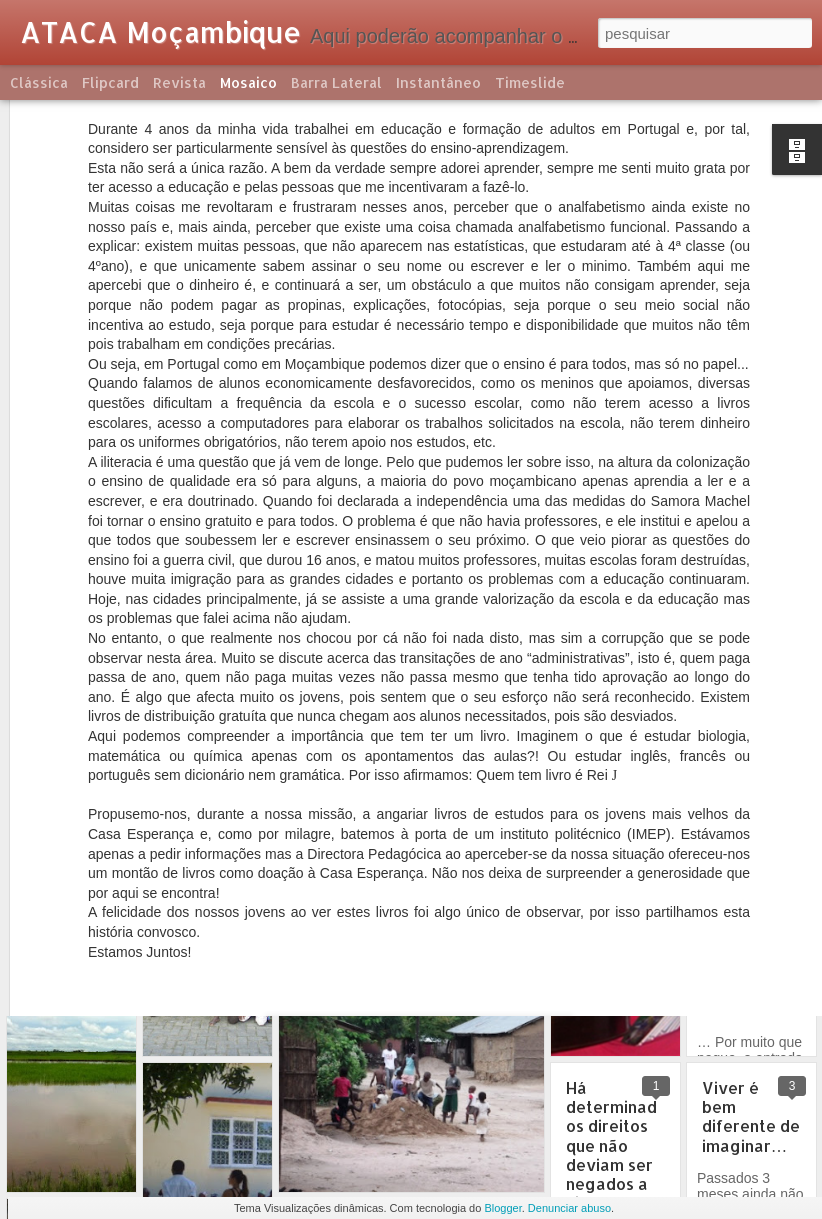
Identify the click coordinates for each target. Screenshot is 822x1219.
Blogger (502, 1208)
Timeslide (530, 82)
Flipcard (110, 82)
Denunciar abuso (569, 1208)
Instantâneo (438, 82)
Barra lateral (336, 82)
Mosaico (248, 82)
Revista (179, 82)
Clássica (39, 82)
